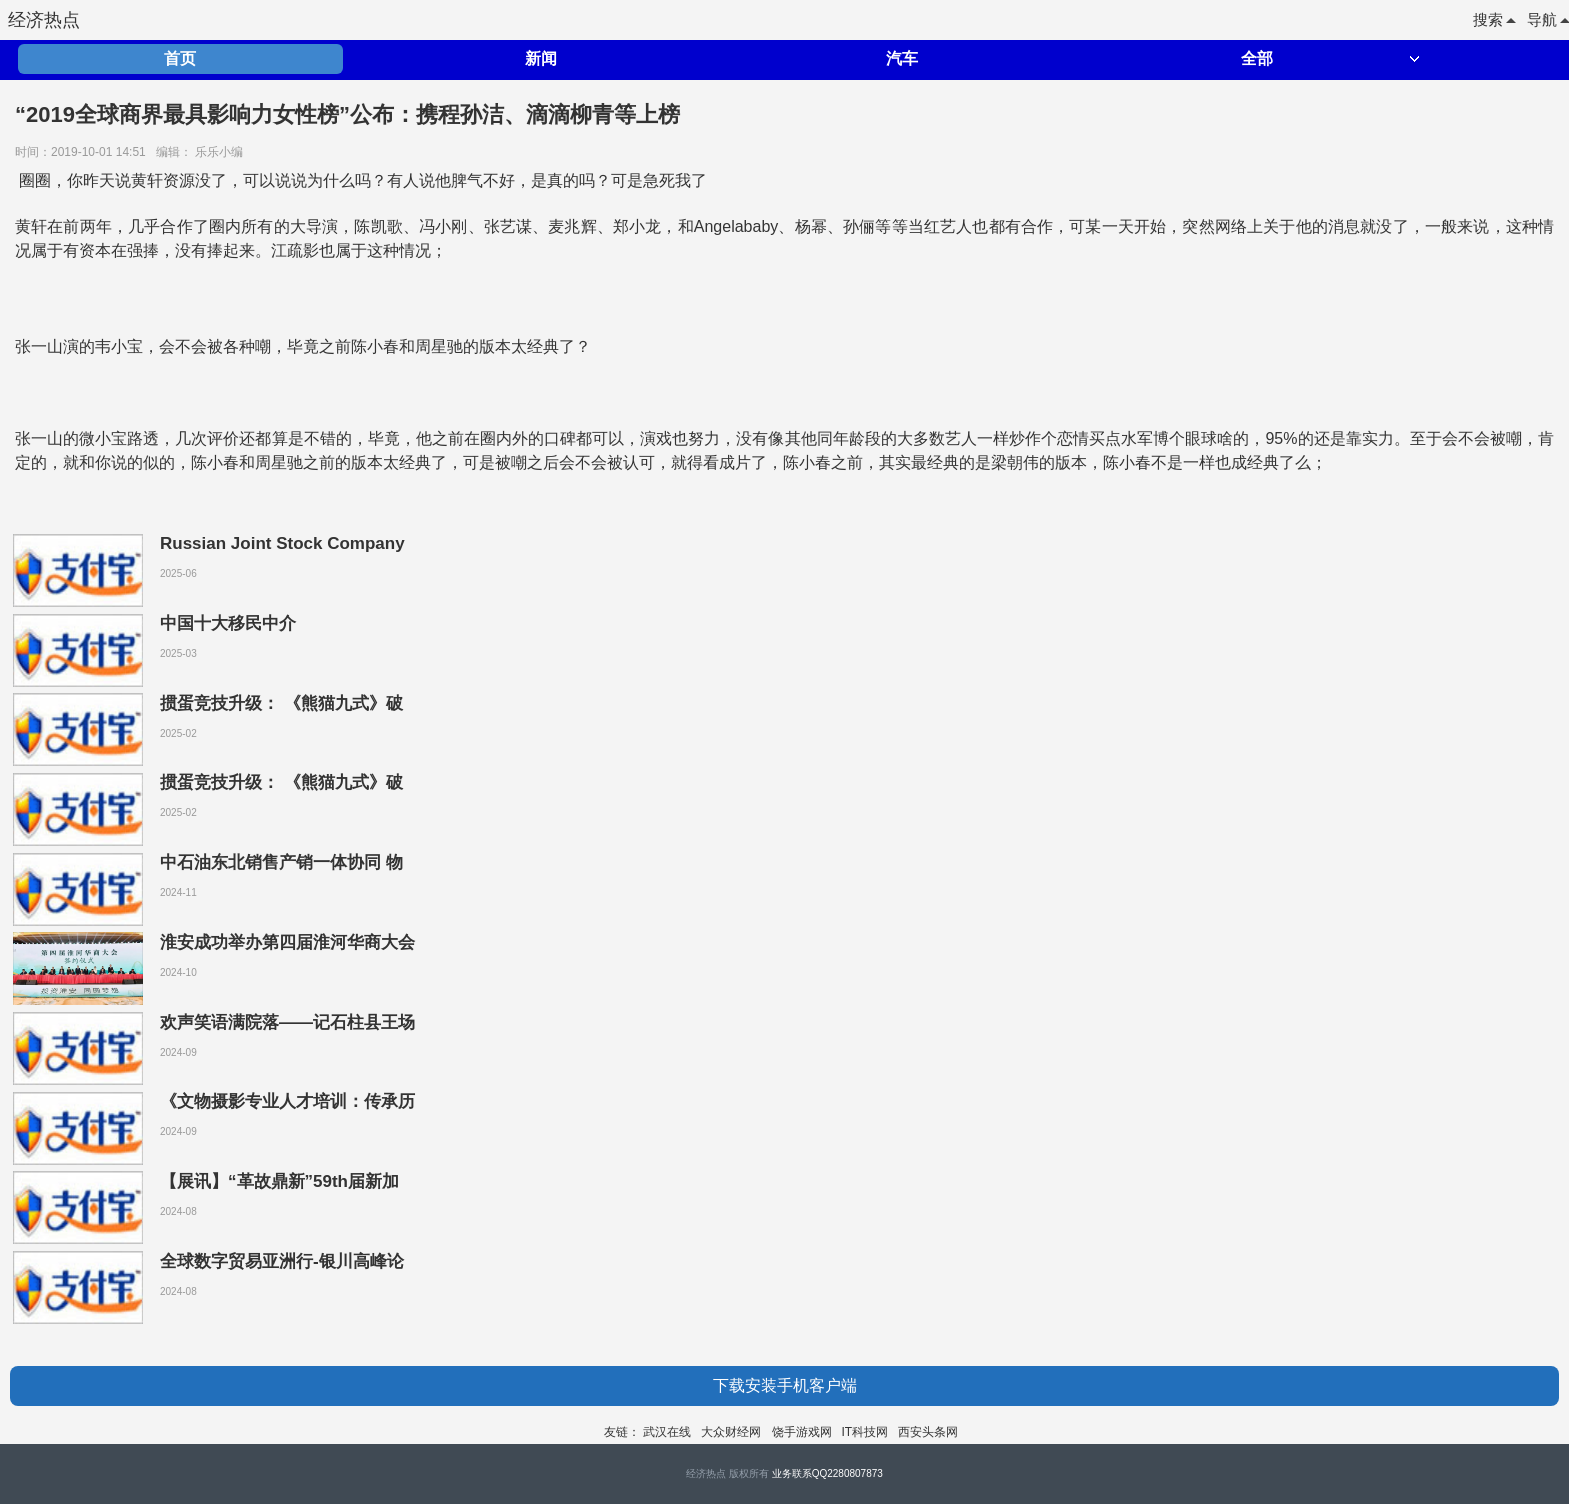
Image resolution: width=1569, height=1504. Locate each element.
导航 (1548, 19)
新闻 (541, 58)
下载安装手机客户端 (785, 1385)
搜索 (1494, 19)
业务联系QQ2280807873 (827, 1473)
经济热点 (44, 20)
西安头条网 (928, 1432)
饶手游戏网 (802, 1432)
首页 (180, 58)
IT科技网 (865, 1432)
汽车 (902, 58)
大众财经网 (731, 1432)
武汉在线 (667, 1432)
